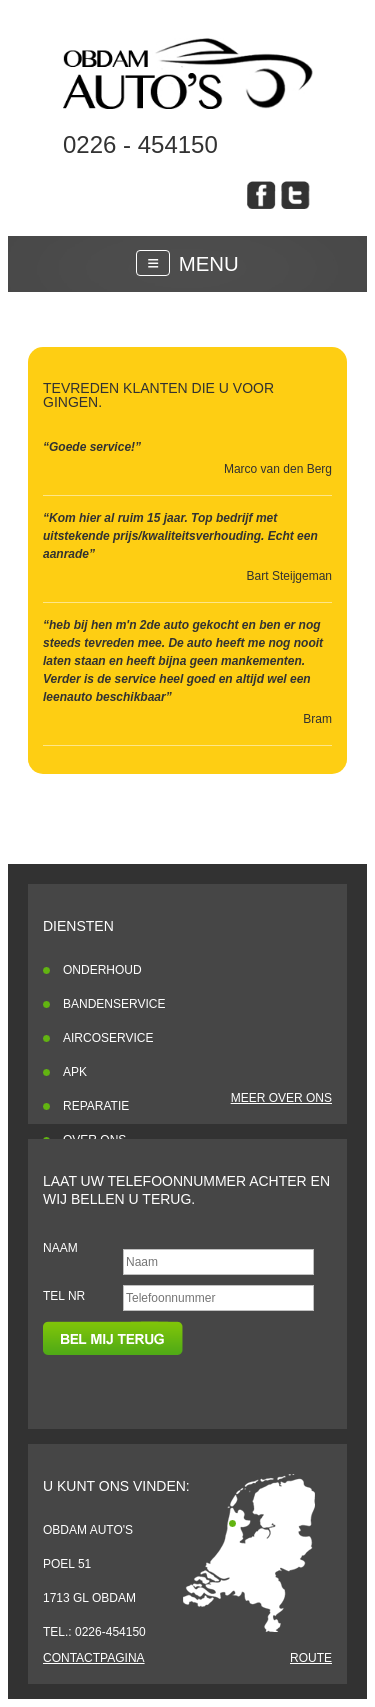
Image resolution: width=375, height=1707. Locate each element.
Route (311, 1658)
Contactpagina (94, 1658)
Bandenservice (114, 1004)
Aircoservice (108, 1038)
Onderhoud (102, 970)
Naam (60, 1248)
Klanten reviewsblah (188, 73)
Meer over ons (281, 1098)
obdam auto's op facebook (261, 195)
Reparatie (96, 1106)
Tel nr (64, 1296)
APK (75, 1072)
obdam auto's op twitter (295, 195)
